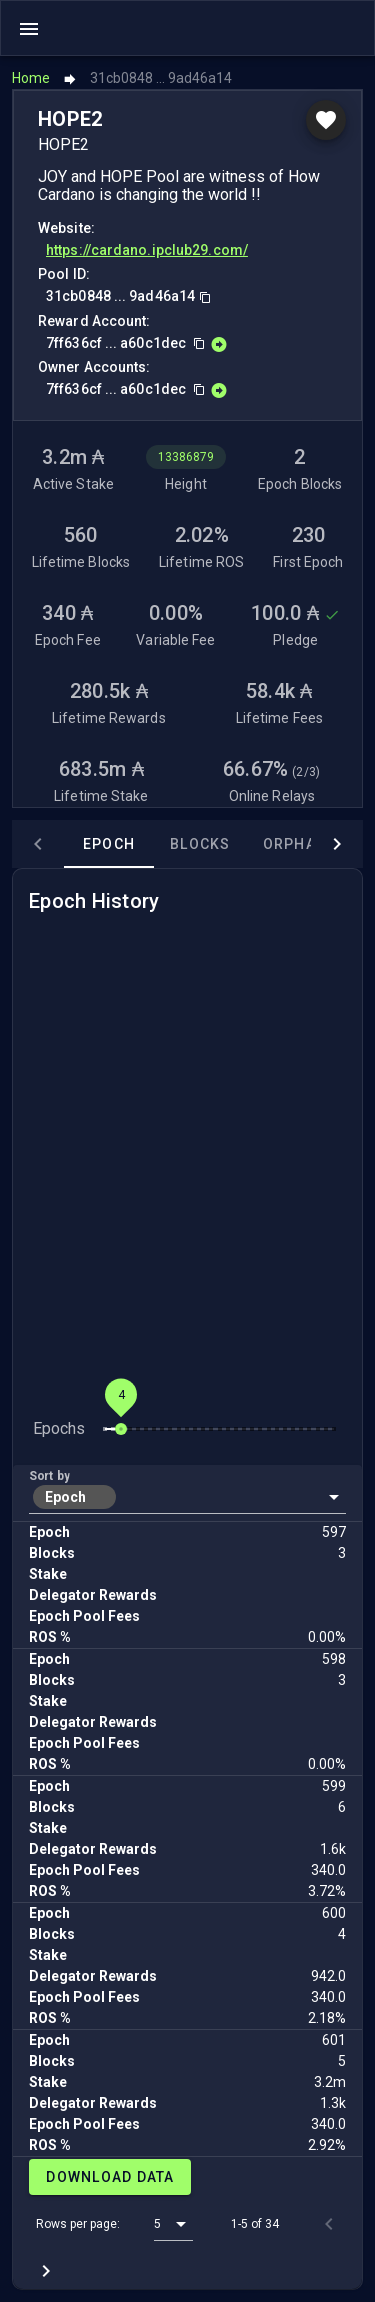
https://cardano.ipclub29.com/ (147, 250)
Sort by (49, 1476)
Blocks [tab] (200, 844)
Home (31, 78)
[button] (187, 1497)
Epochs (59, 1428)
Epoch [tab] (109, 844)
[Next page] (46, 2271)
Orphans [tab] (300, 844)
